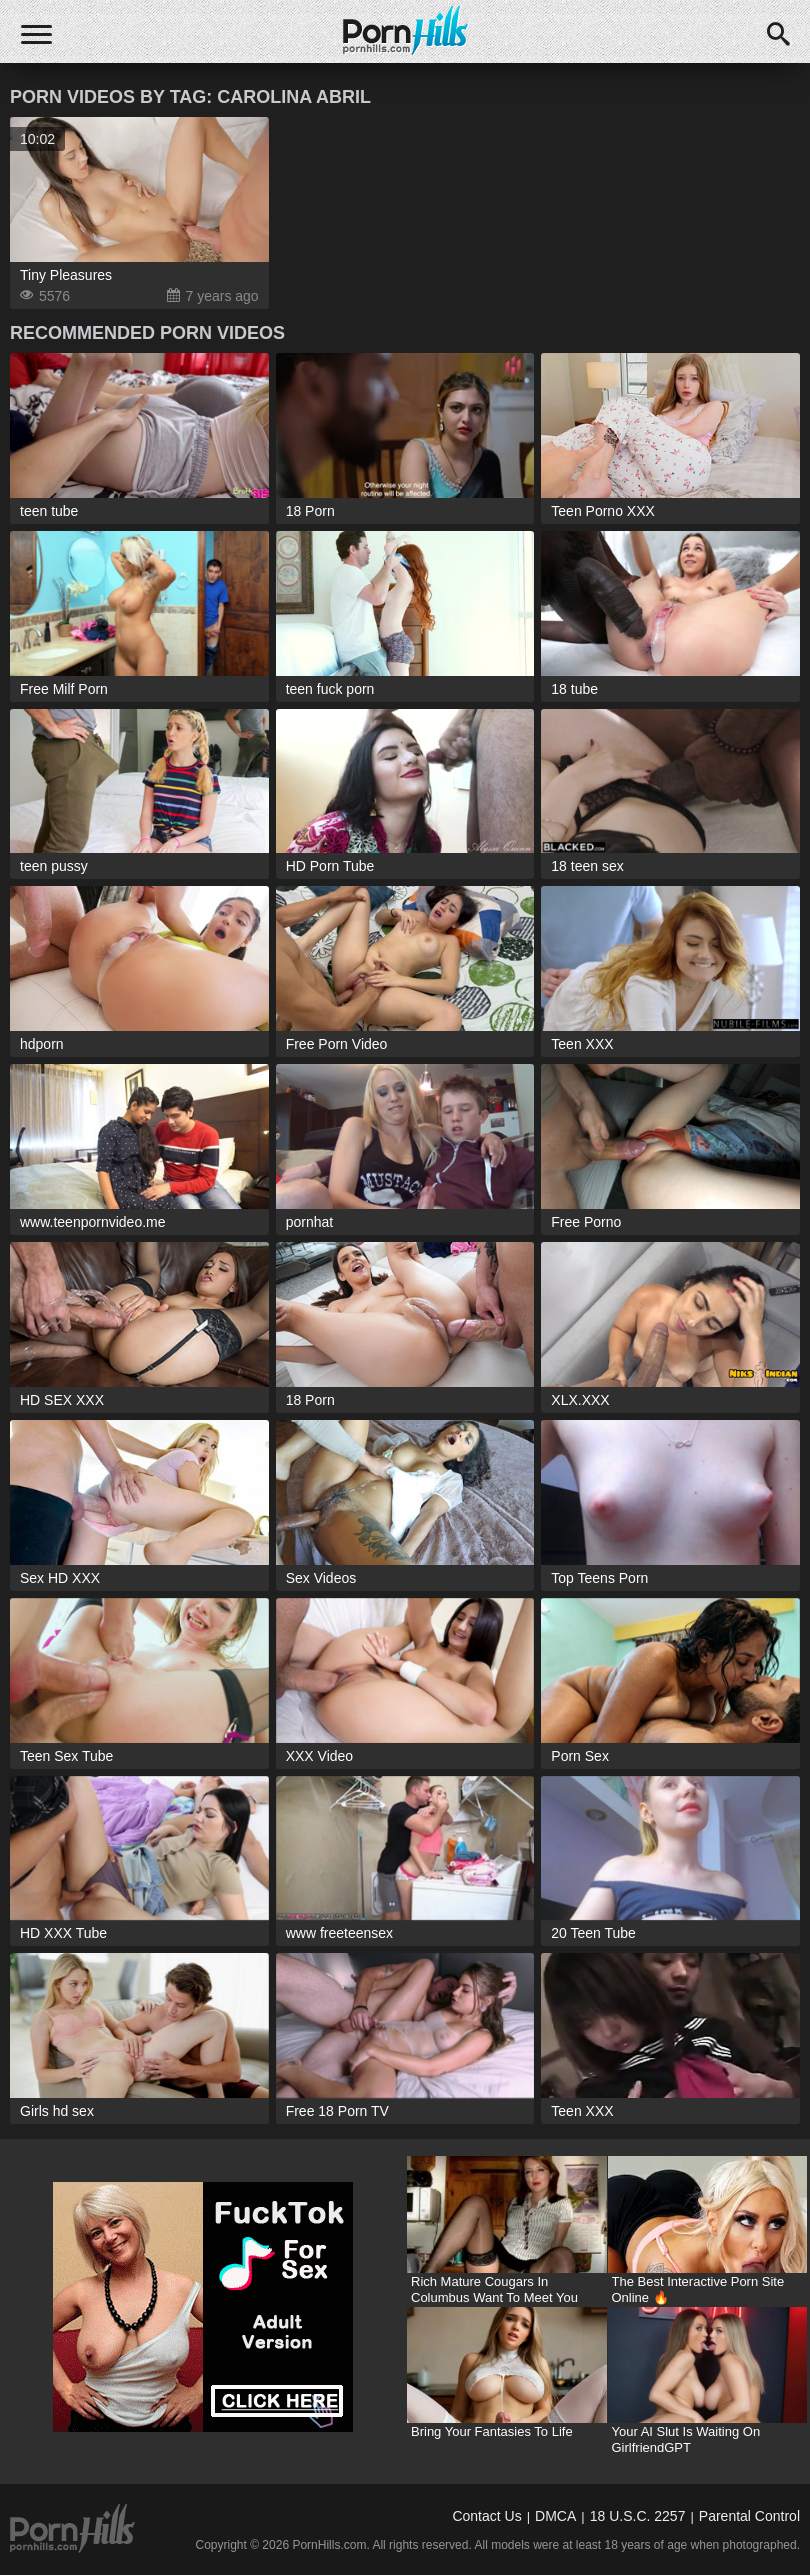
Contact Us (486, 2516)
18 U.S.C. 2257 (638, 2516)
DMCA (555, 2516)
